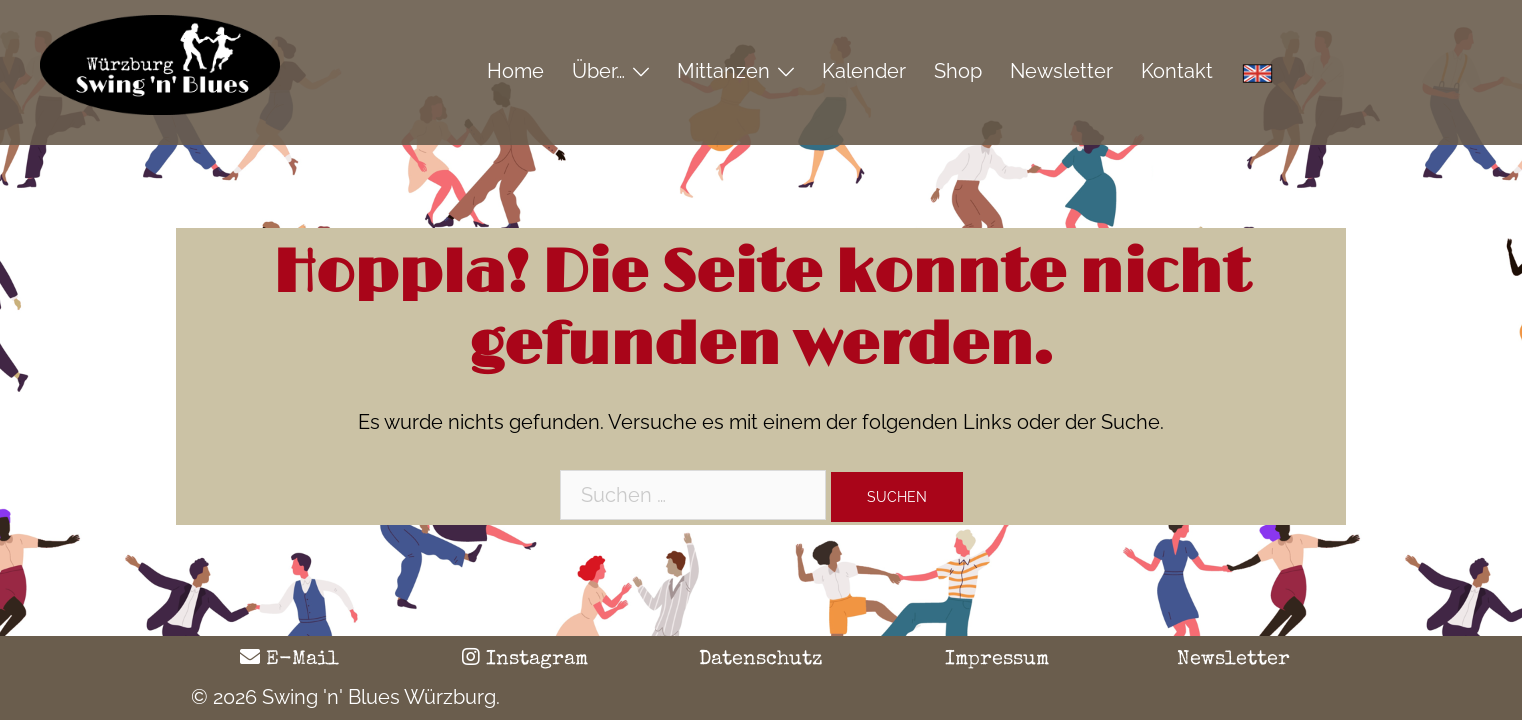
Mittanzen (723, 71)
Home (515, 71)
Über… (598, 71)
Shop (958, 71)
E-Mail (289, 660)
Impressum (997, 660)
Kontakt (1177, 71)
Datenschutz (761, 660)
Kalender (864, 71)
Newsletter (1061, 71)
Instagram (525, 660)
